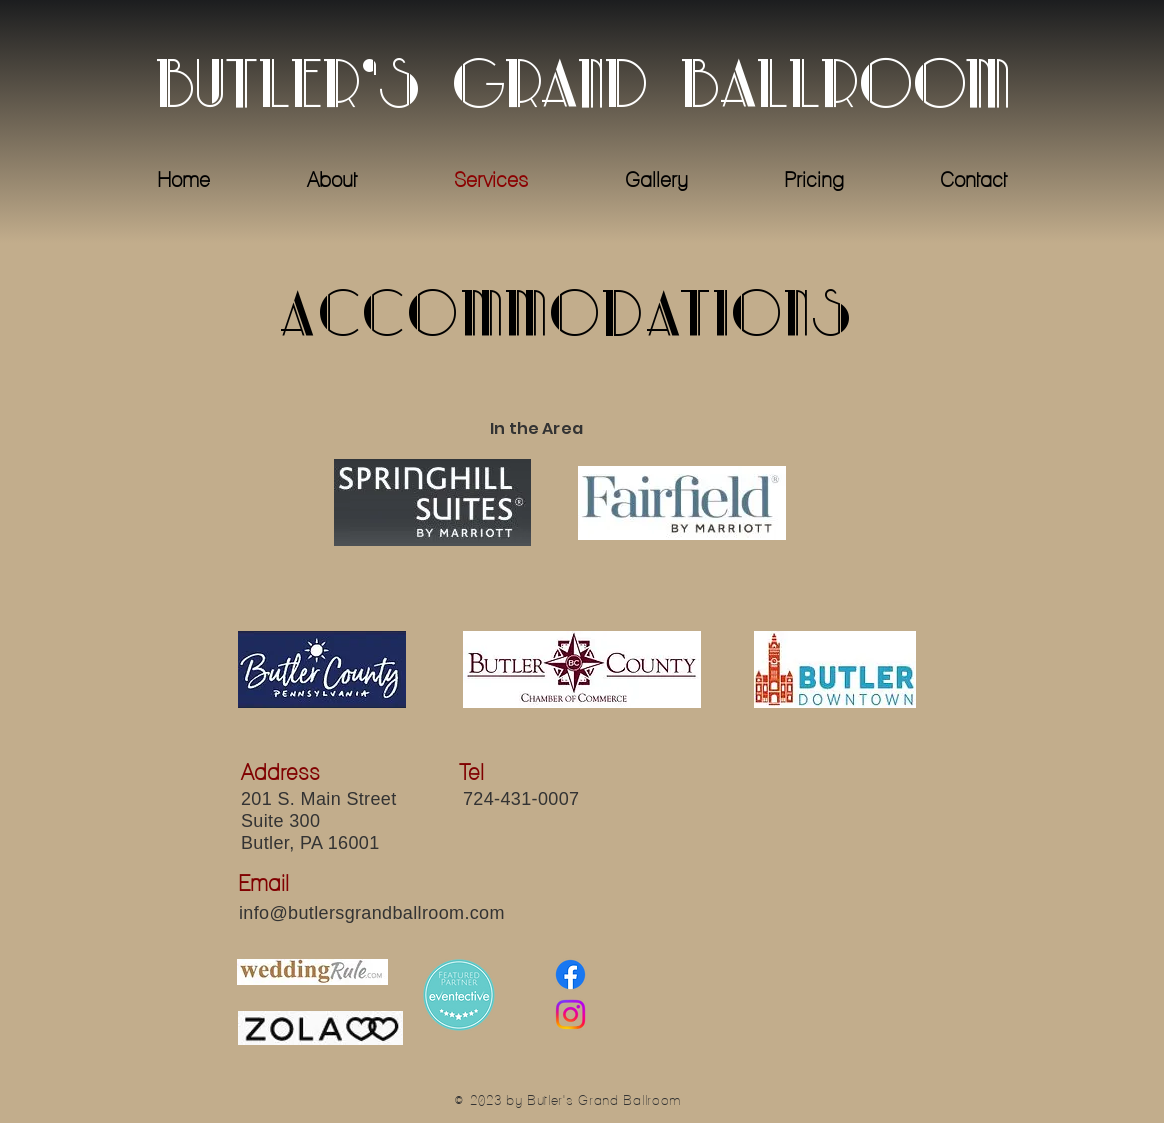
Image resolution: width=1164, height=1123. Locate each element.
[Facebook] (570, 974)
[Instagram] (570, 1014)
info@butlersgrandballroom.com (372, 913)
